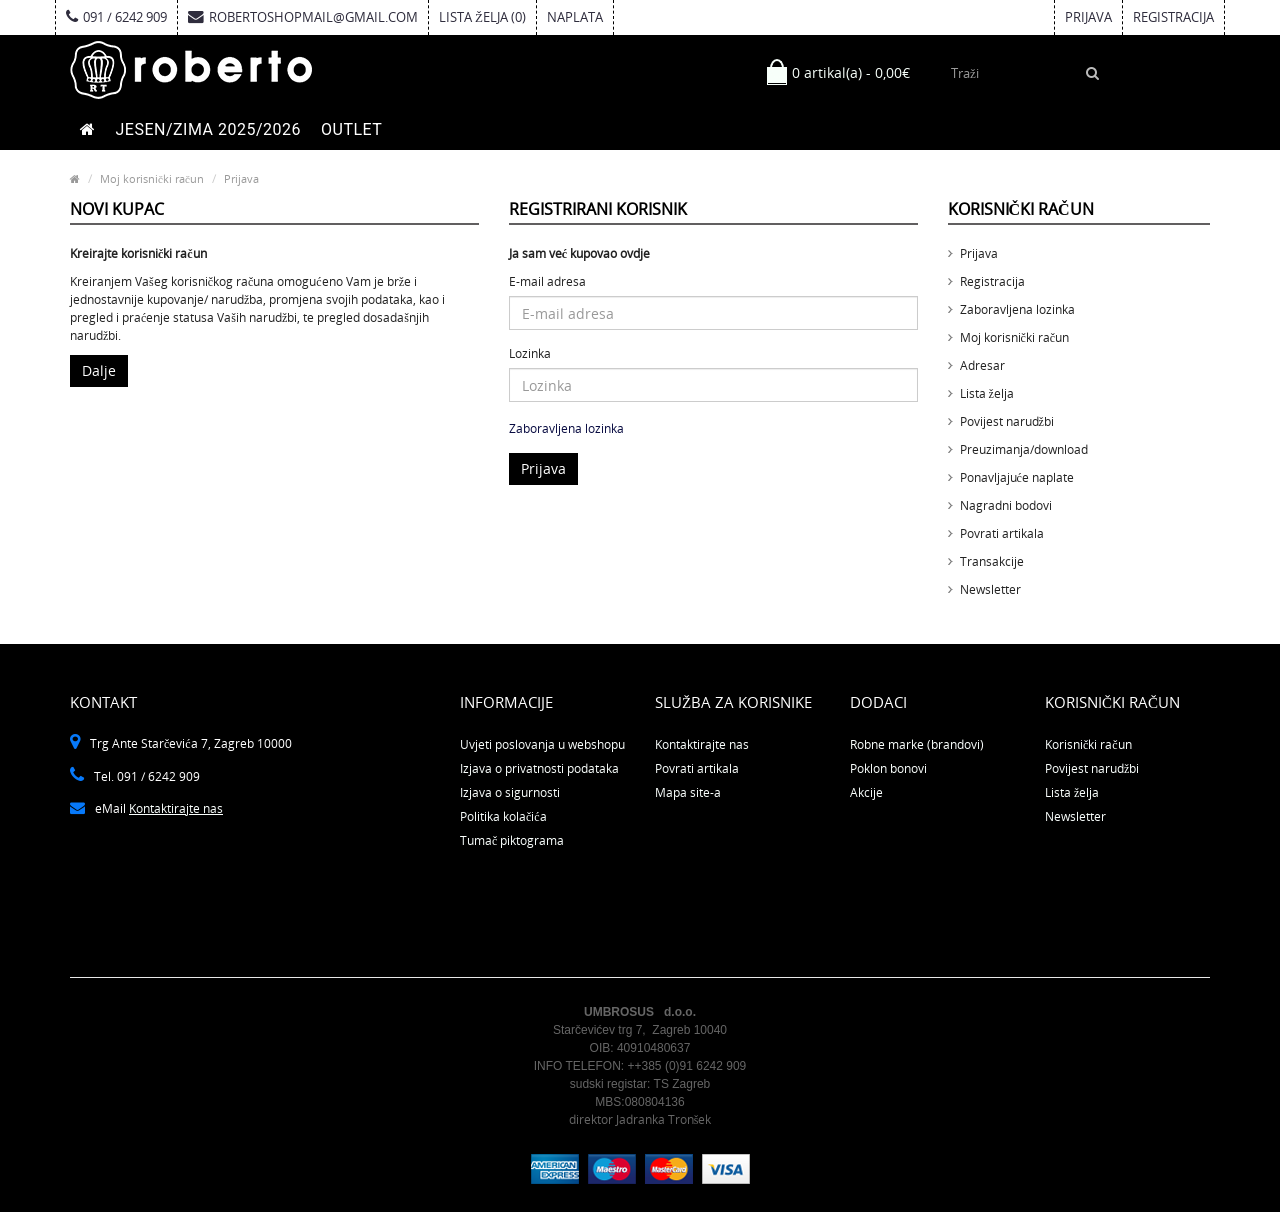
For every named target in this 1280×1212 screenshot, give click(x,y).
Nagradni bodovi (1006, 505)
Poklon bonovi (888, 768)
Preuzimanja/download (1024, 449)
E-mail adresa (547, 281)
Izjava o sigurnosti (510, 792)
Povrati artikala (1002, 533)
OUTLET (351, 129)
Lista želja (987, 393)
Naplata (575, 17)
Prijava (1088, 17)
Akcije (866, 792)
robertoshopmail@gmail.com (303, 17)
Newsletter (990, 589)
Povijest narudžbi (1007, 421)
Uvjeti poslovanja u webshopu (542, 744)
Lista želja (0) (482, 17)
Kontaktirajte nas (176, 808)
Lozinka (530, 353)
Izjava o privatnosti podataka (539, 768)
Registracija (1173, 17)
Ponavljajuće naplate (1017, 477)
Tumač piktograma (512, 840)
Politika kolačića (503, 816)
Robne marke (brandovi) (917, 744)
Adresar (982, 365)
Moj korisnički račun (152, 178)
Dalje (99, 370)
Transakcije (992, 561)
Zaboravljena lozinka (566, 428)
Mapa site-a (688, 792)
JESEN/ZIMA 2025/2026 (209, 129)
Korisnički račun (1088, 744)
